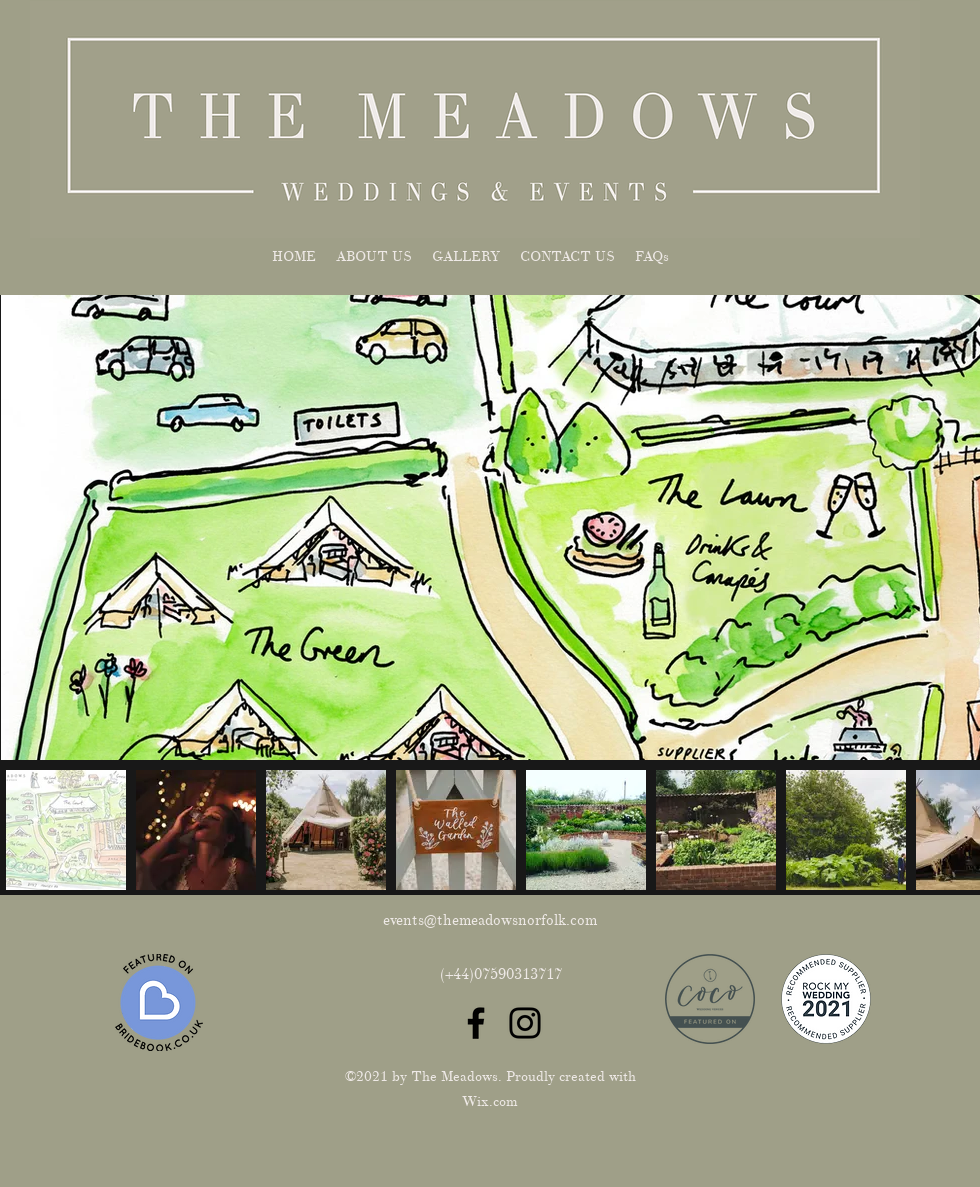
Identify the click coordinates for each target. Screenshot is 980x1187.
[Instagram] (525, 1023)
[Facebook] (476, 1023)
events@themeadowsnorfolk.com (490, 920)
